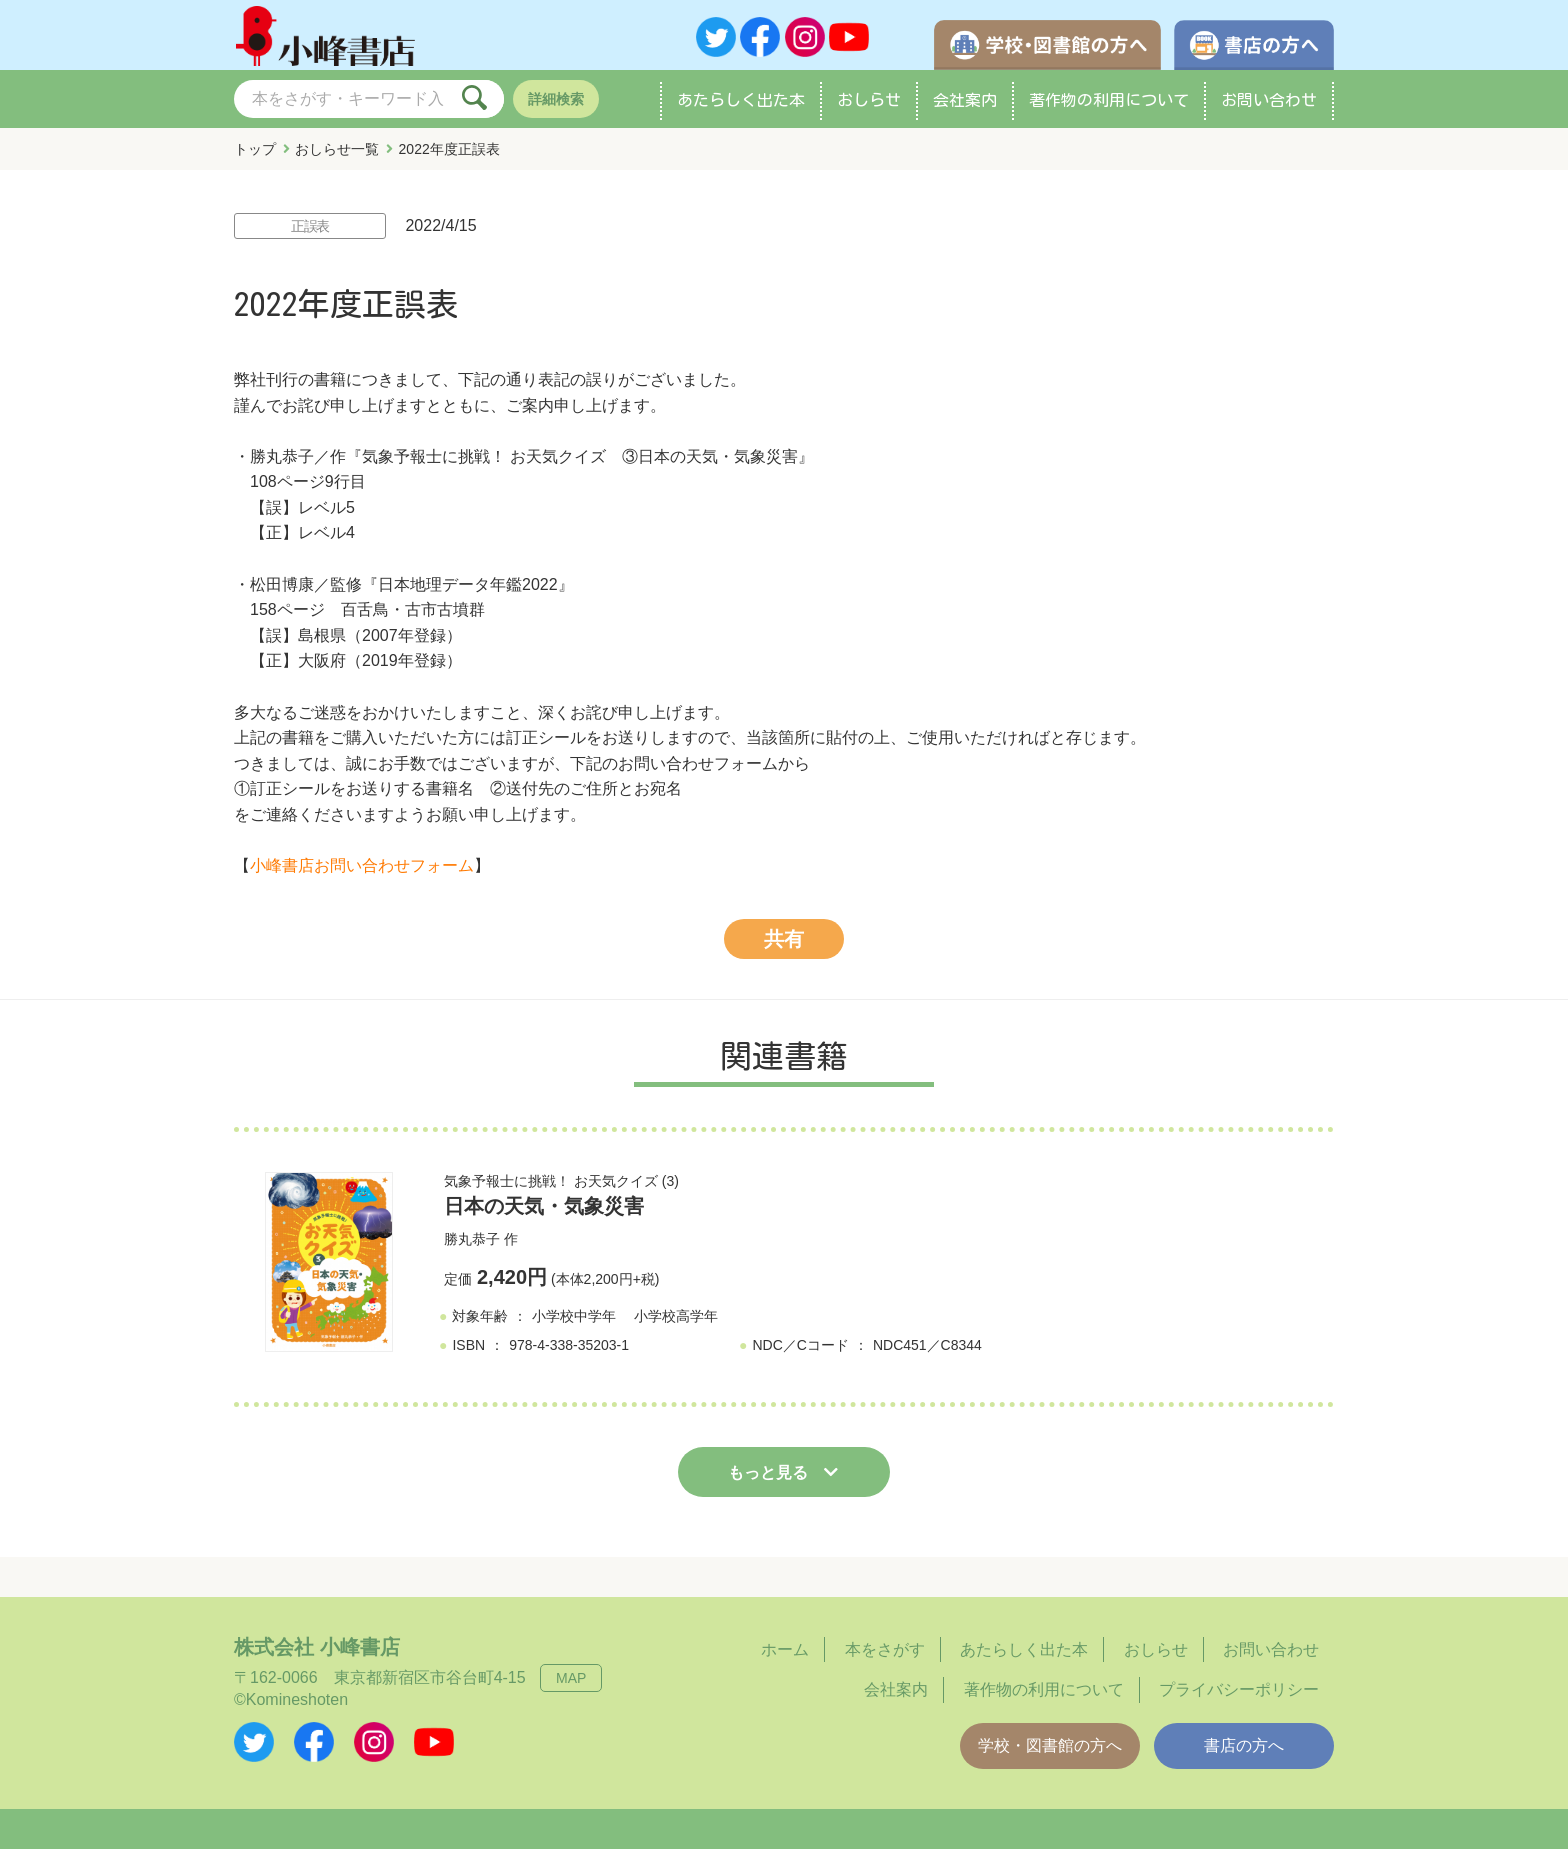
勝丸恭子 (472, 1243)
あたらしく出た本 (741, 104)
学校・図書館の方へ (1050, 1749)
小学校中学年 (574, 1321)
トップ (255, 153)
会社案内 (965, 104)
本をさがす (885, 1653)
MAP (571, 1682)
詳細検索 (556, 103)
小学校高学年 (676, 1321)
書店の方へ (1244, 1749)
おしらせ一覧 (337, 153)
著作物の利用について (1109, 104)
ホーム (785, 1653)
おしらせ (869, 104)
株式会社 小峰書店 (317, 1651)
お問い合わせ (1269, 104)
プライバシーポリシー (1239, 1694)
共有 (784, 943)
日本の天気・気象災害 (544, 1210)
